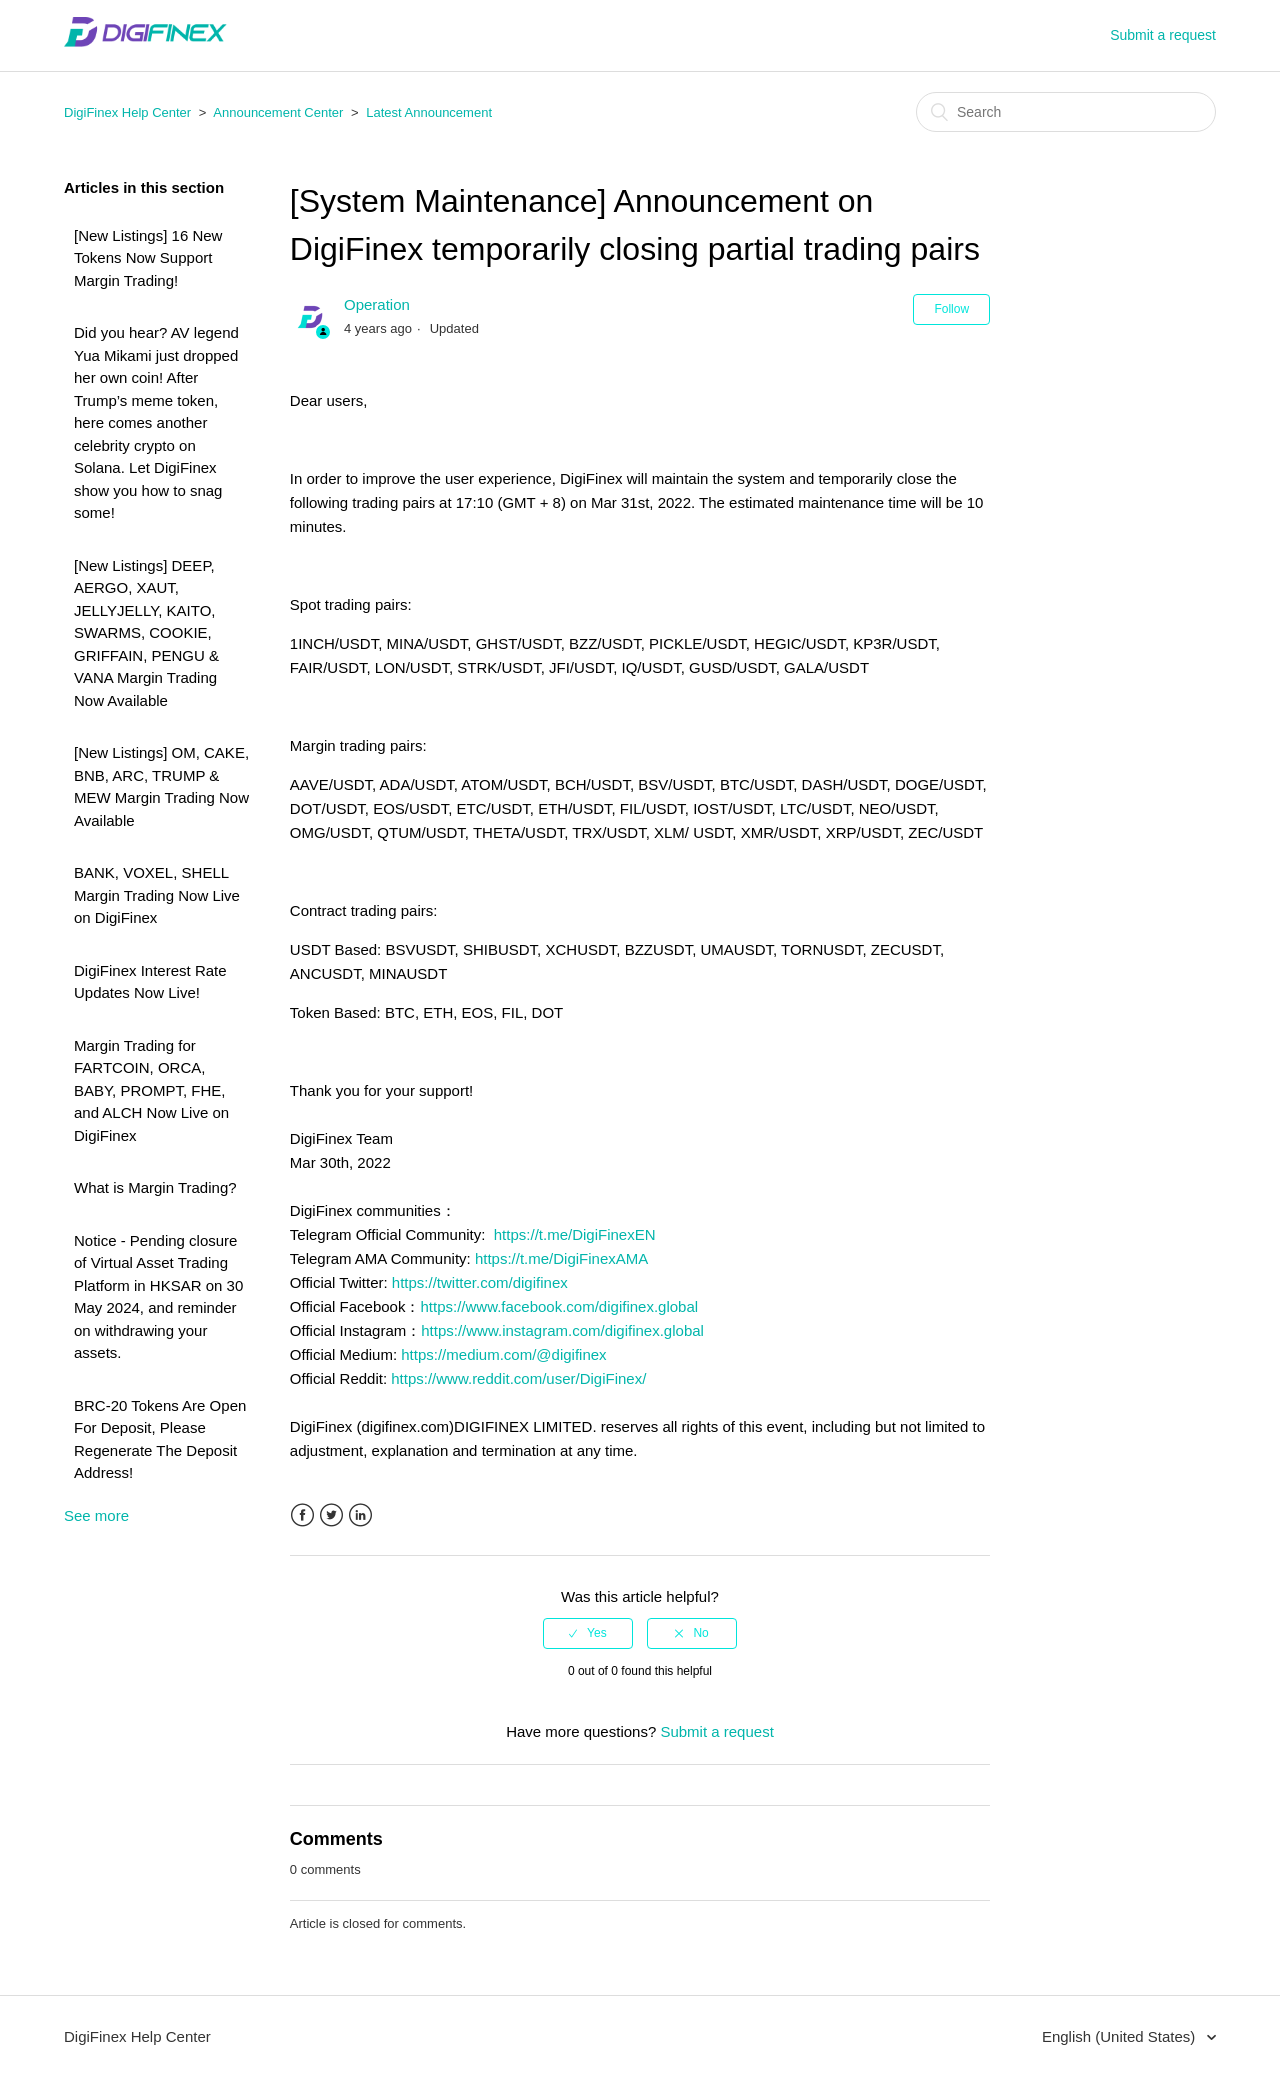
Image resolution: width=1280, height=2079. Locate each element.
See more (96, 1515)
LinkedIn (360, 1515)
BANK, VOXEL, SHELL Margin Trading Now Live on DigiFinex (157, 895)
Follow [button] (951, 309)
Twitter (331, 1515)
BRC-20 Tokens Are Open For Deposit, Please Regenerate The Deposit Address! (160, 1439)
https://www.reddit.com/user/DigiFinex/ (518, 1378)
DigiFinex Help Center (127, 112)
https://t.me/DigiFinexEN (575, 1234)
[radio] (588, 1633)
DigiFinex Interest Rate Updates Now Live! (150, 982)
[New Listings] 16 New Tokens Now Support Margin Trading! (148, 258)
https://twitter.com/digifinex (480, 1282)
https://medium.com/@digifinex (503, 1354)
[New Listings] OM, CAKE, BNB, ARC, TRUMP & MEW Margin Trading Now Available (161, 786)
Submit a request (1163, 35)
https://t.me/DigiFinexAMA (561, 1258)
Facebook (302, 1515)
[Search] (1066, 112)
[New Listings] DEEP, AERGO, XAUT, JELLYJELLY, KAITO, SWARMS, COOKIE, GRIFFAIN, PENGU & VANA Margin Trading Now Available (146, 633)
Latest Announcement (429, 112)
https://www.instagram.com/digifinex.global (562, 1330)
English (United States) (1121, 2036)
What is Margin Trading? (155, 1187)
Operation (377, 304)
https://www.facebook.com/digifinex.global (559, 1306)
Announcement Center (278, 112)
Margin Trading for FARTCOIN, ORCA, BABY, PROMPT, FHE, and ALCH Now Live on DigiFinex (151, 1090)
